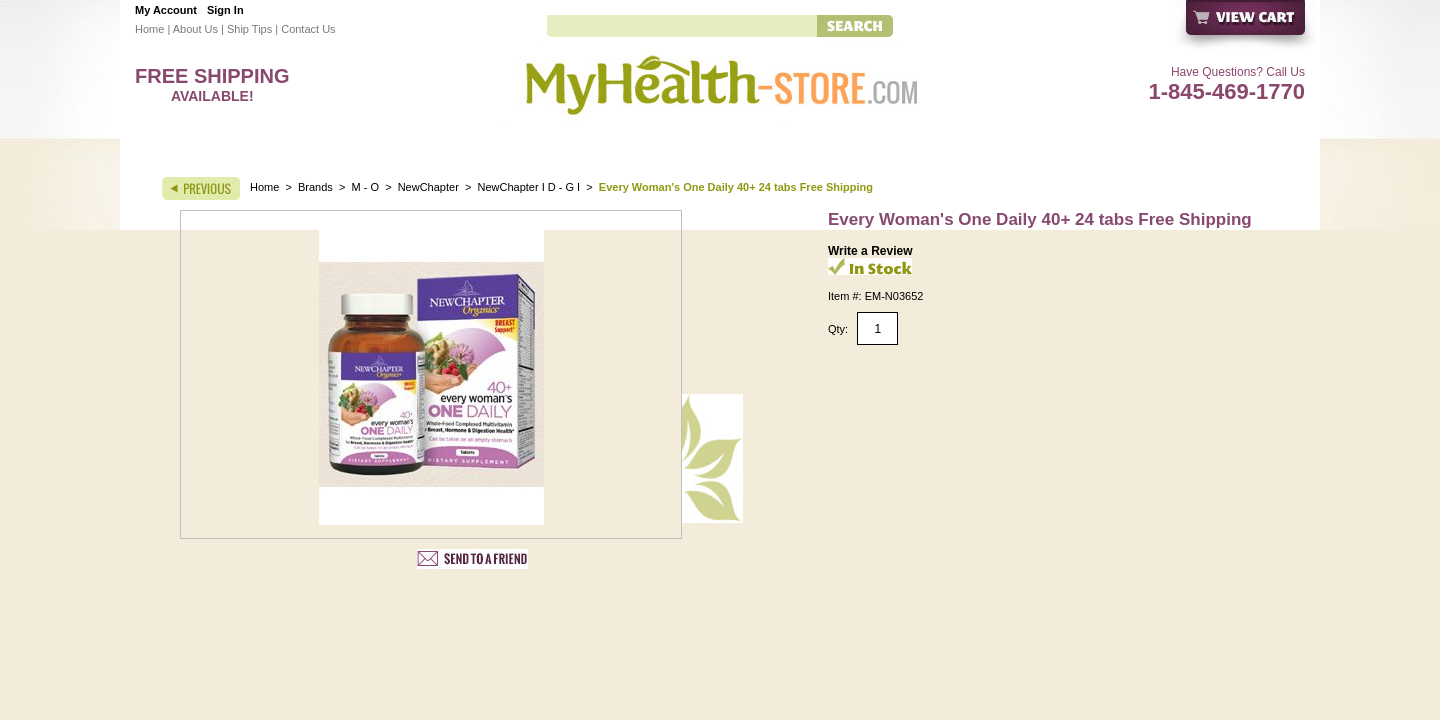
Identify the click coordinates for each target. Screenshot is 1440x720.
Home (149, 29)
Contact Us (308, 29)
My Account (166, 10)
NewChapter (428, 187)
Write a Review (870, 251)
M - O (366, 187)
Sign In (225, 10)
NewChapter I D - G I (528, 187)
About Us (195, 29)
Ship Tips (249, 29)
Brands (315, 187)
